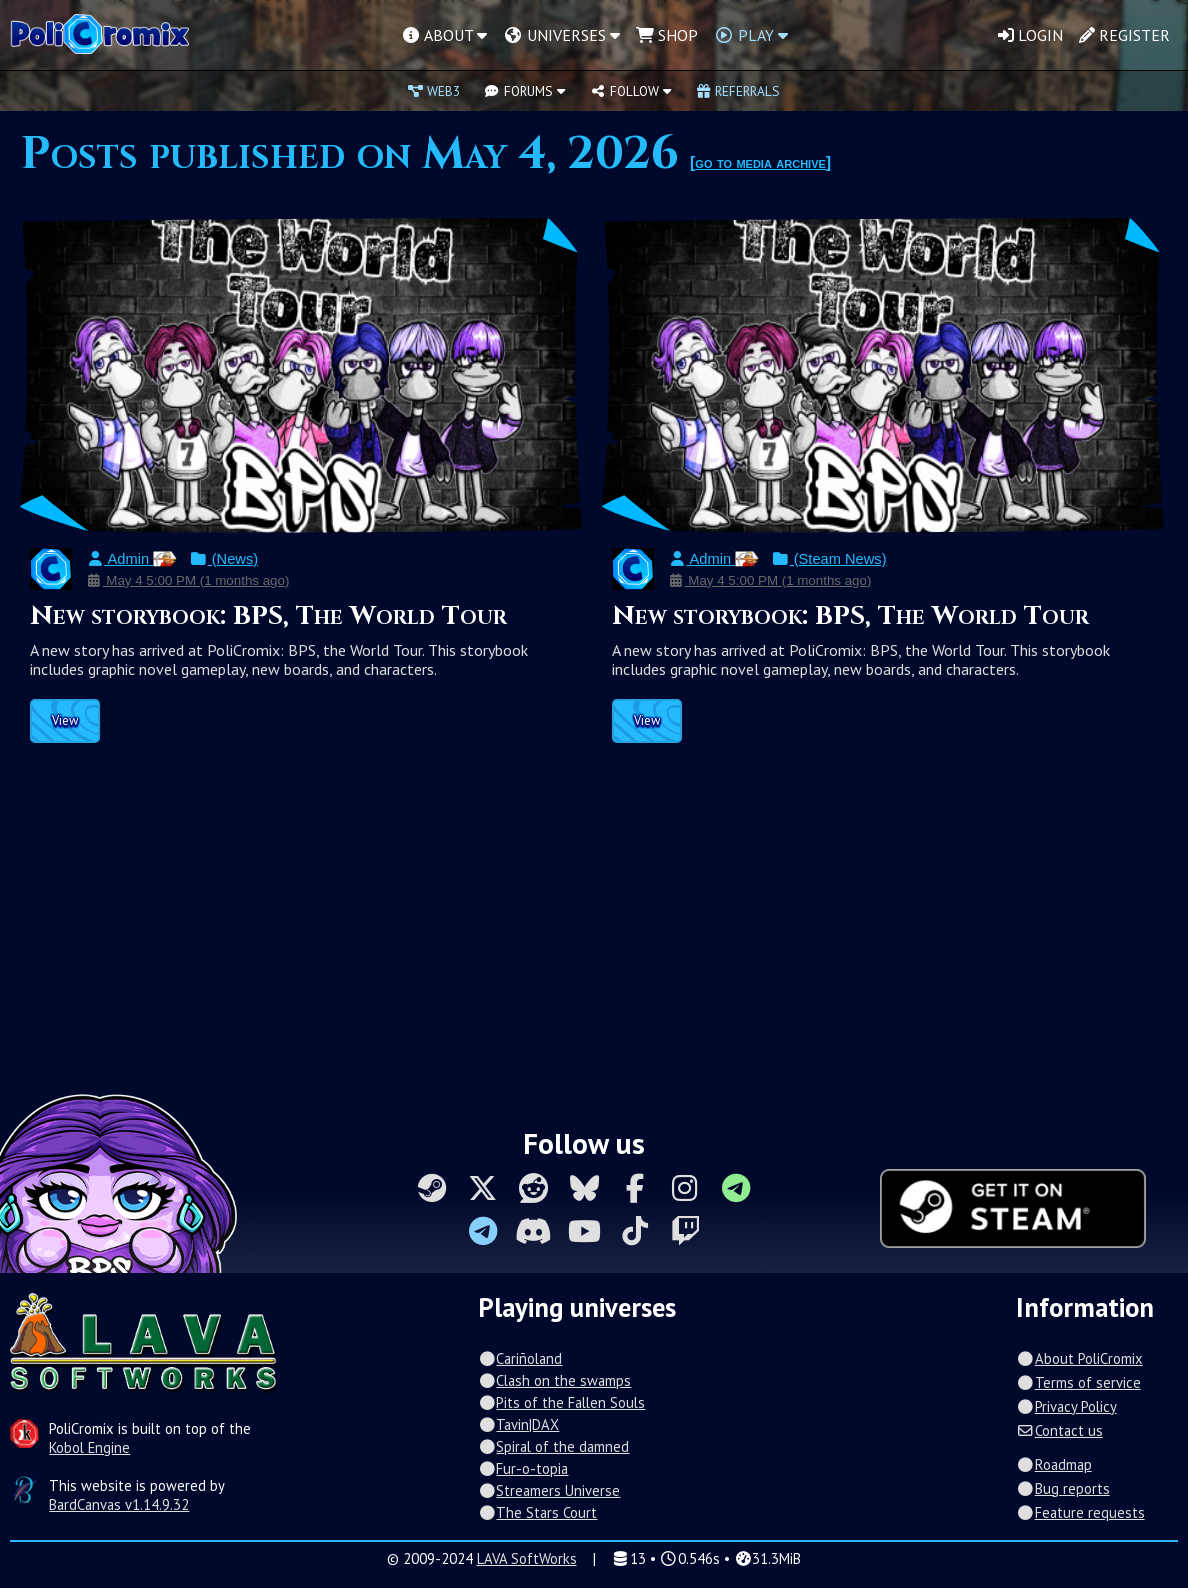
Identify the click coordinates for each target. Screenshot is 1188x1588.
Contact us (1059, 1430)
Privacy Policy (1066, 1406)
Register (1124, 35)
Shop (667, 35)
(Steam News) (828, 559)
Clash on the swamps (554, 1380)
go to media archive (760, 162)
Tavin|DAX (518, 1424)
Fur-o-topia (523, 1468)
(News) (223, 559)
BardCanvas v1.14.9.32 (119, 1504)
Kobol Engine (89, 1447)
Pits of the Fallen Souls (561, 1402)
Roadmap (1053, 1464)
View (65, 720)
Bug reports (1062, 1488)
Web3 (434, 91)
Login (1030, 35)
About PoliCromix (1079, 1358)
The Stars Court (537, 1512)
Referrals (738, 91)
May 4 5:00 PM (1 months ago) (187, 580)
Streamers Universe (549, 1490)
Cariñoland (520, 1358)
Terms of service (1078, 1382)
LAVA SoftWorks (527, 1558)
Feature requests (1080, 1512)
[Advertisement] (594, 933)
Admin (131, 559)
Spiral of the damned (553, 1446)
